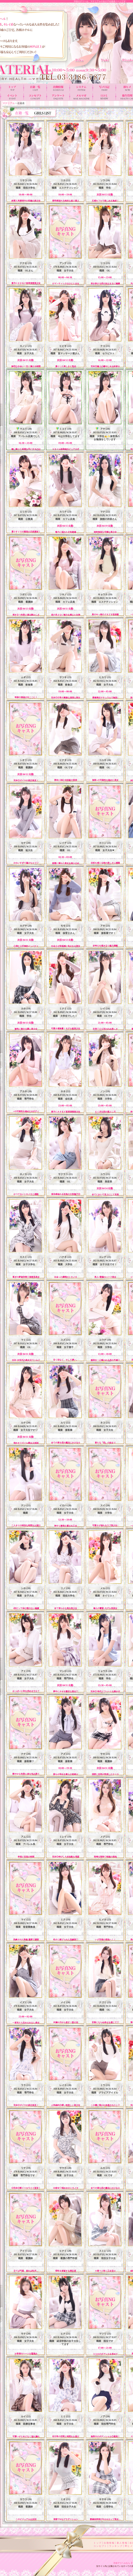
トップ (98, 2543)
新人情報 (122, 2543)
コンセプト (100, 2546)
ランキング (116, 2546)
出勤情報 (109, 2543)
